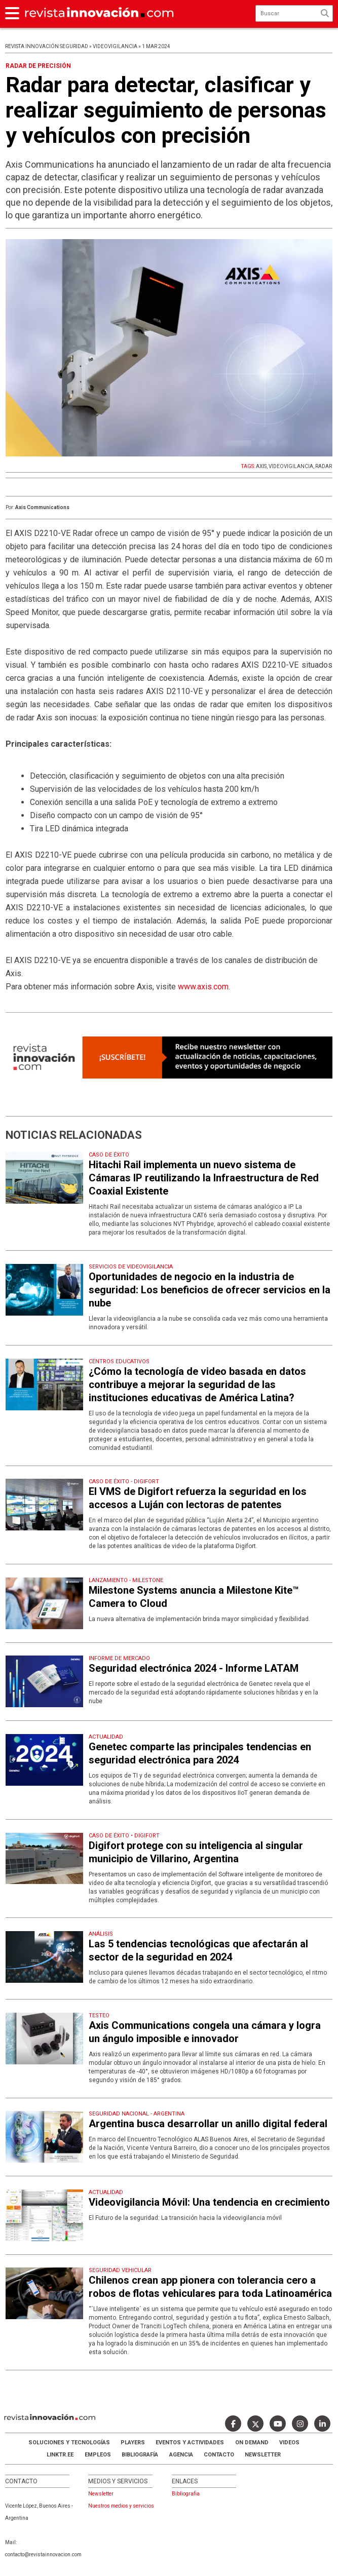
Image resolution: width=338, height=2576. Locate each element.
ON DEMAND (252, 2442)
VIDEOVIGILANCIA (291, 466)
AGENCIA (181, 2454)
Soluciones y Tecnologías (69, 2442)
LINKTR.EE (60, 2454)
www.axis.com (203, 986)
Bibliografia (186, 2493)
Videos (289, 2442)
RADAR (323, 466)
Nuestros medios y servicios (121, 2506)
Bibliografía (140, 2454)
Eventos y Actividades (190, 2442)
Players (133, 2442)
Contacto (219, 2454)
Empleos (98, 2454)
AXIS (261, 466)
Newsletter (263, 2454)
